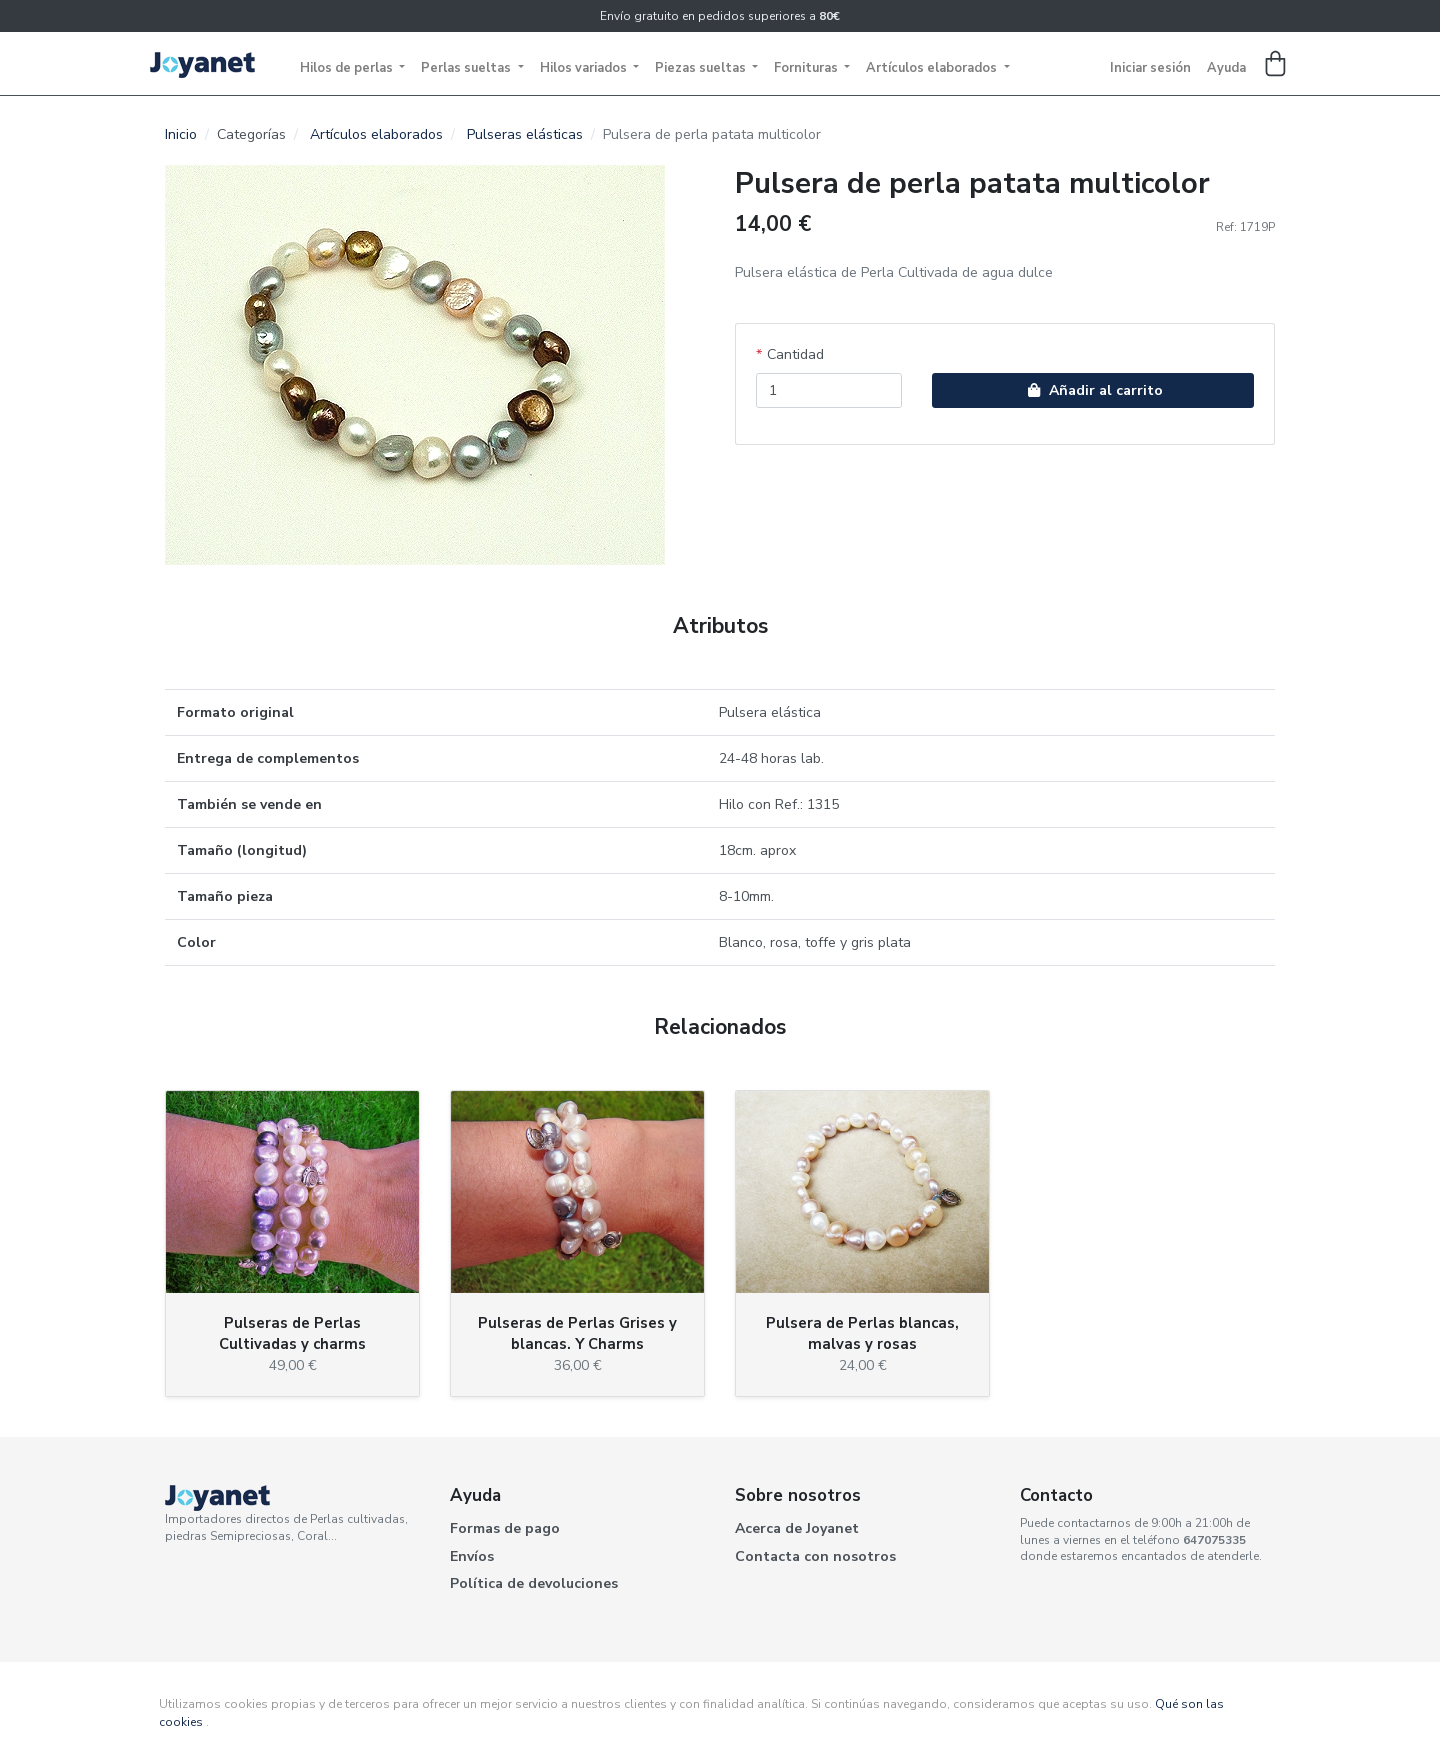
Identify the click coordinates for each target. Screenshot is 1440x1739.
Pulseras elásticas (525, 134)
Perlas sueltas (467, 68)
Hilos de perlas (348, 68)
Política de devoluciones (534, 1583)
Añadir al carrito (1093, 390)
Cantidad (795, 354)
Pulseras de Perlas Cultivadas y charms (292, 1333)
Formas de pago (505, 1528)
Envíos (472, 1556)
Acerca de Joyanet (797, 1528)
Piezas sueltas (702, 68)
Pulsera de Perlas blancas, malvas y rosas (862, 1333)
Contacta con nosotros (815, 1556)
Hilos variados (585, 68)
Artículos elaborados (933, 68)
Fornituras (807, 68)
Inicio (181, 134)
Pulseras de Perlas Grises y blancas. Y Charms (577, 1333)
